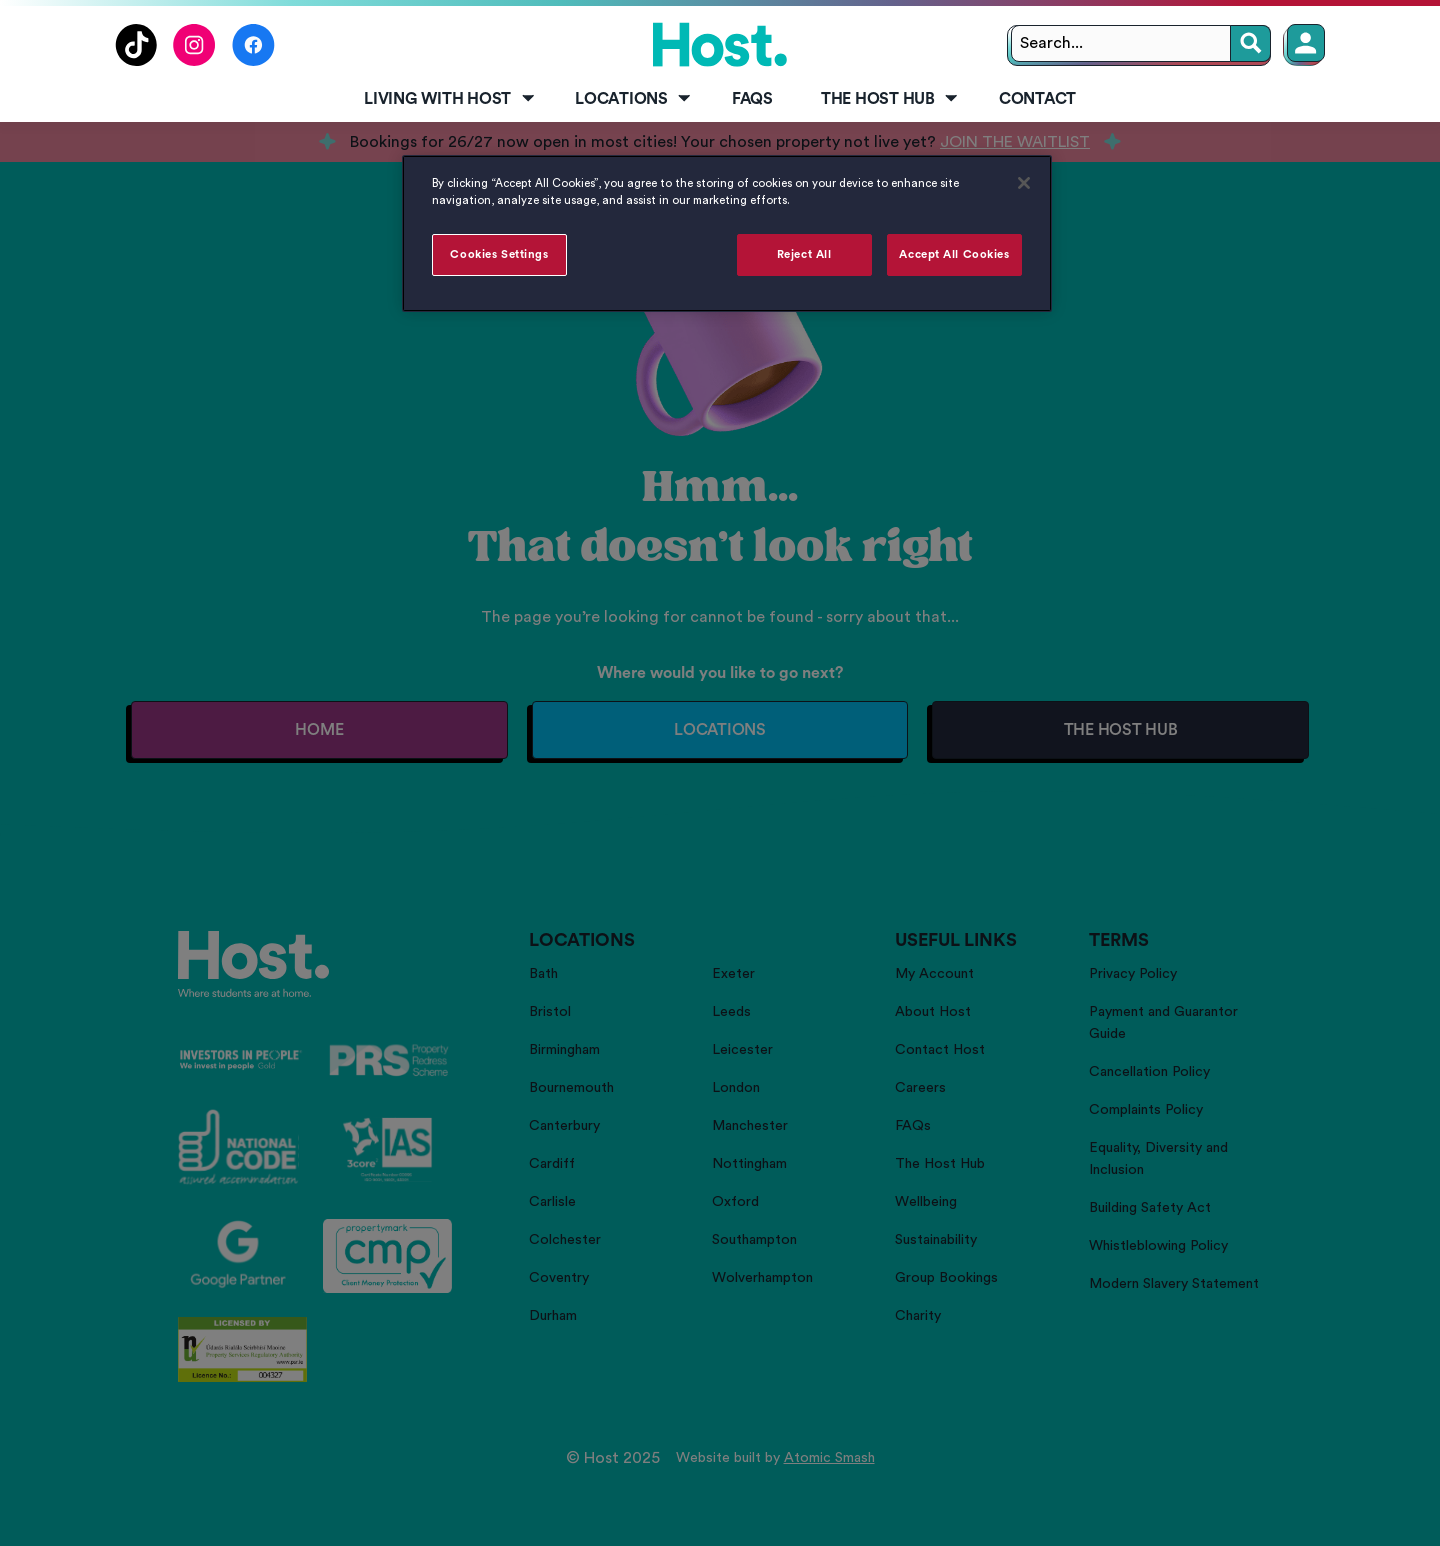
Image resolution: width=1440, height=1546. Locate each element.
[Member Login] (1306, 43)
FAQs (752, 99)
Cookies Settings (499, 254)
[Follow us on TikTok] (136, 61)
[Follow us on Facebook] (253, 61)
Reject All (804, 254)
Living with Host (450, 99)
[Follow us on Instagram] (194, 61)
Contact (1037, 99)
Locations (634, 99)
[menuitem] (445, 100)
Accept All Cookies (954, 254)
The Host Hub (891, 99)
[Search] (1251, 43)
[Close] (1024, 183)
